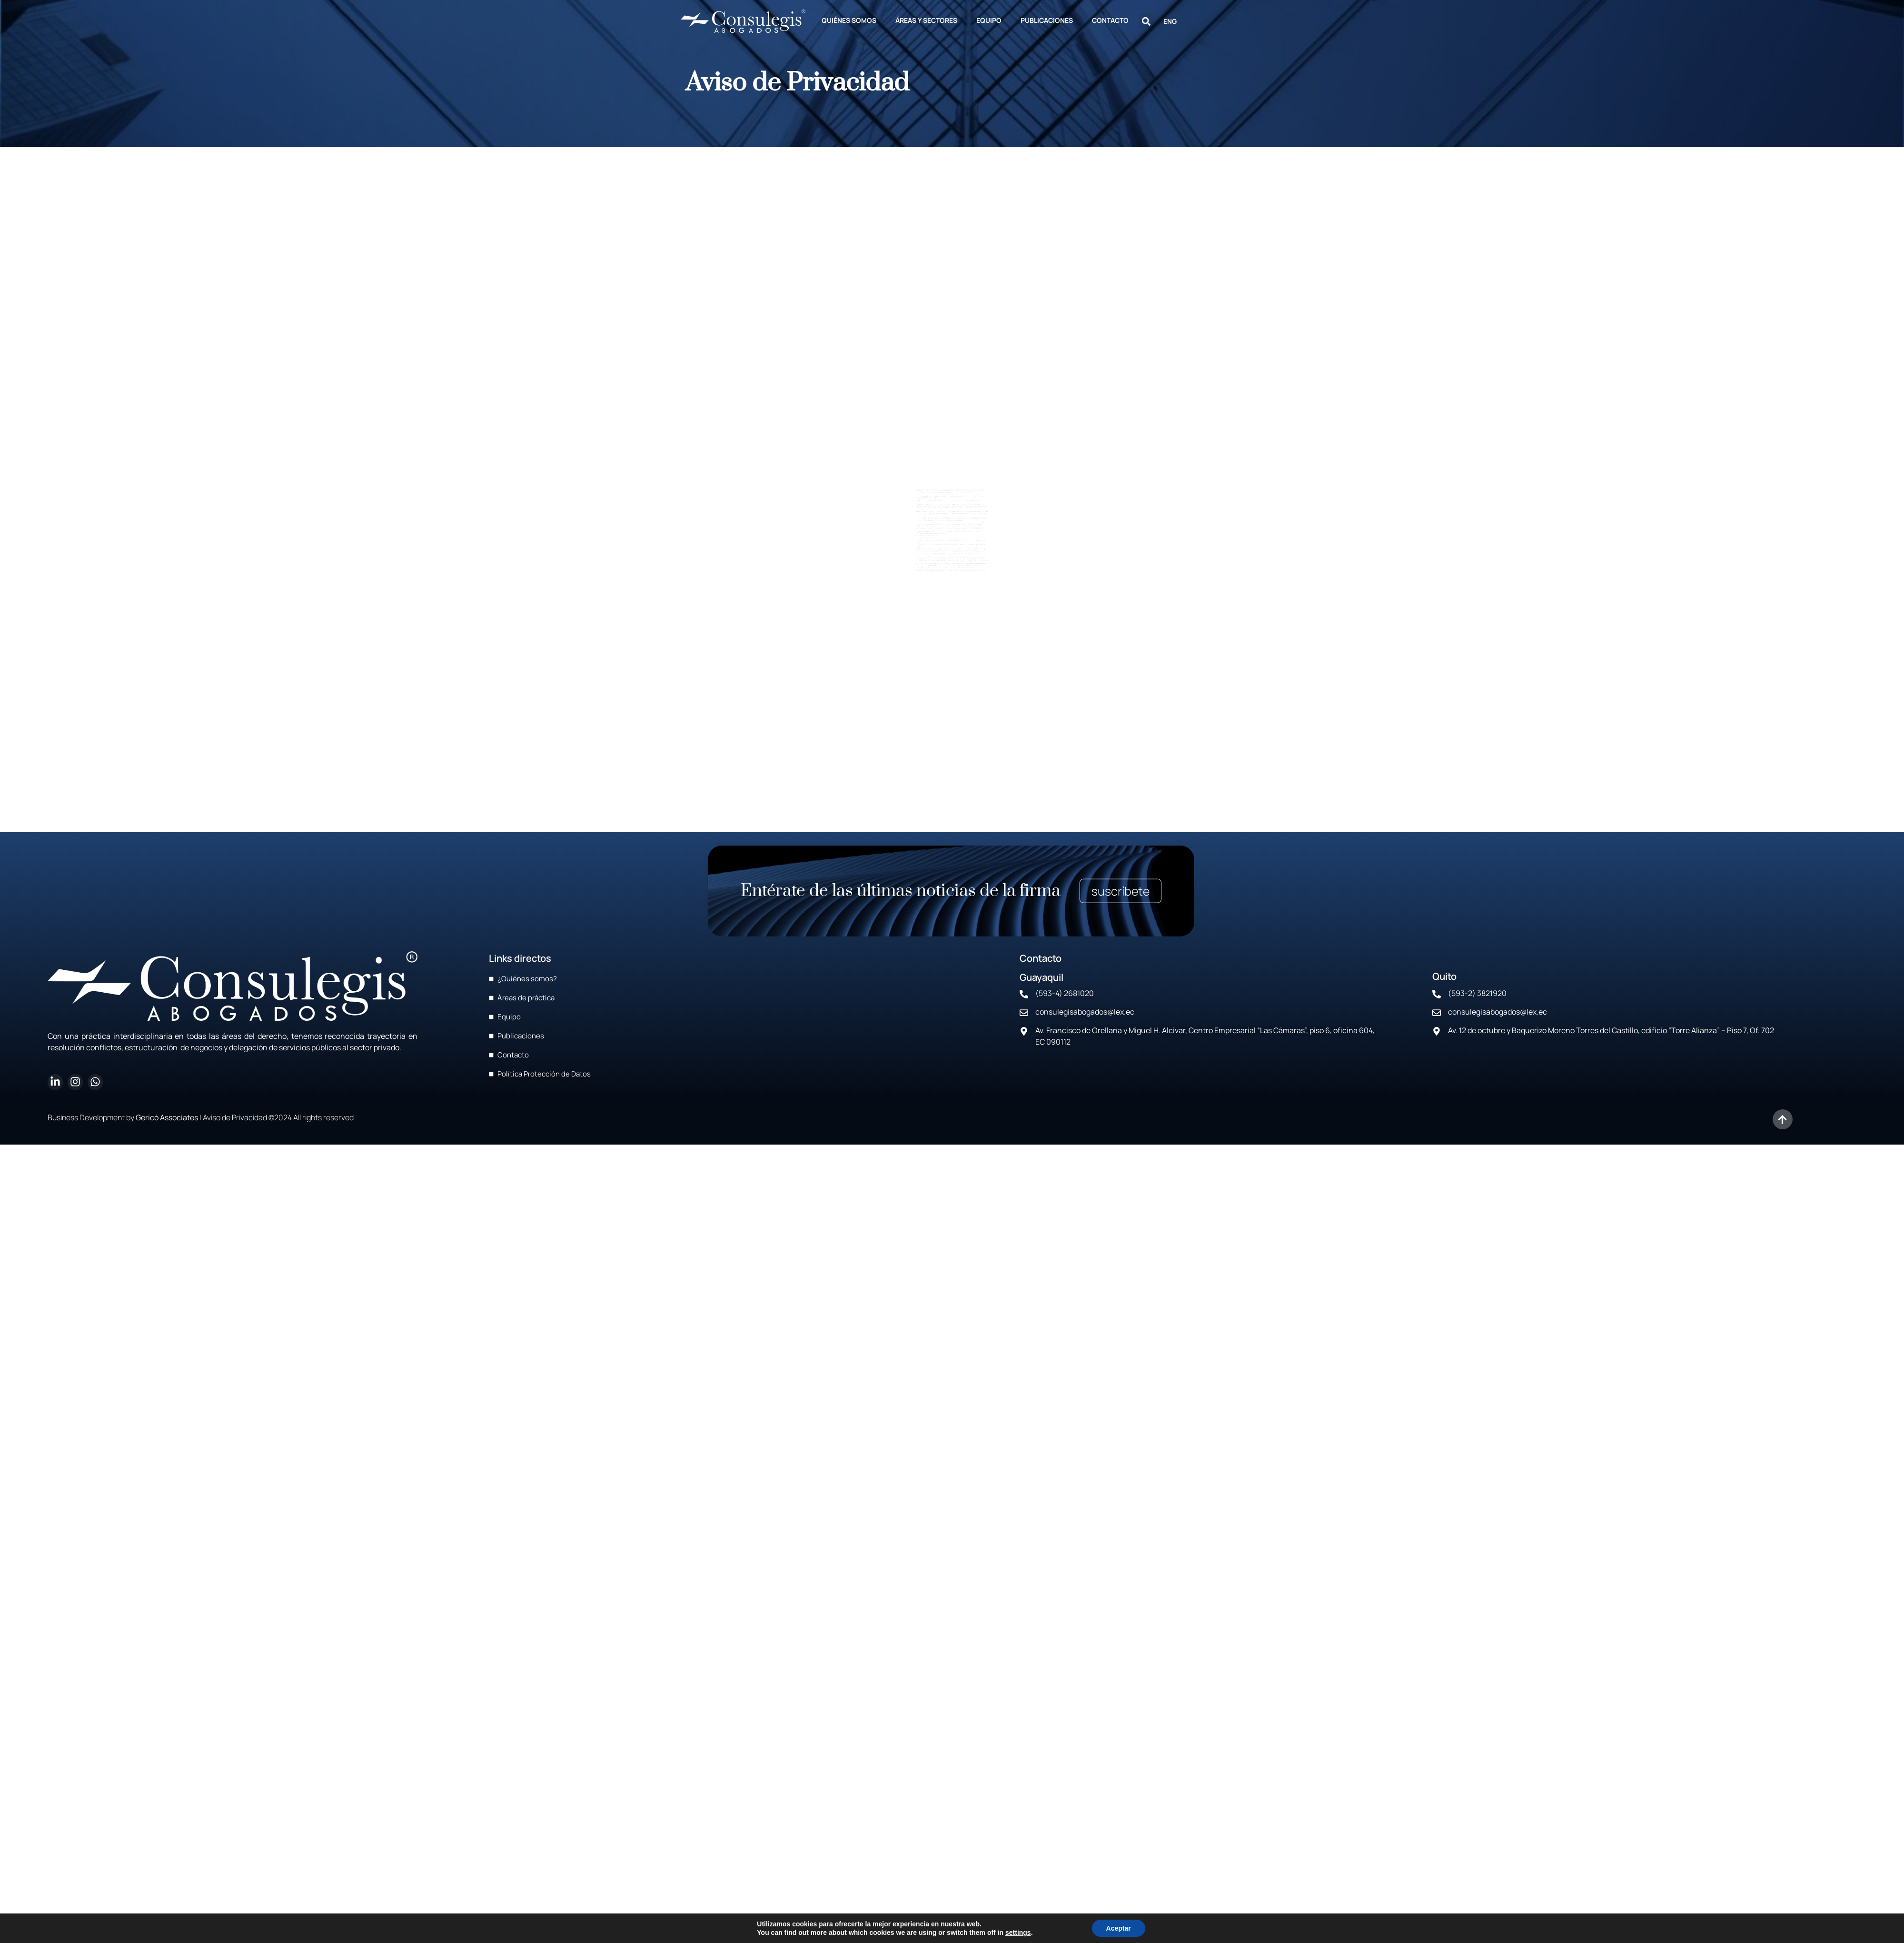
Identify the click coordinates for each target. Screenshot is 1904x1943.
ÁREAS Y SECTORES (926, 20)
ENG (1170, 21)
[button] (1146, 21)
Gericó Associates (167, 1117)
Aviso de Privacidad (235, 1117)
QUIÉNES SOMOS (849, 20)
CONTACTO (1110, 20)
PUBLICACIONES (1047, 20)
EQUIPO (989, 20)
